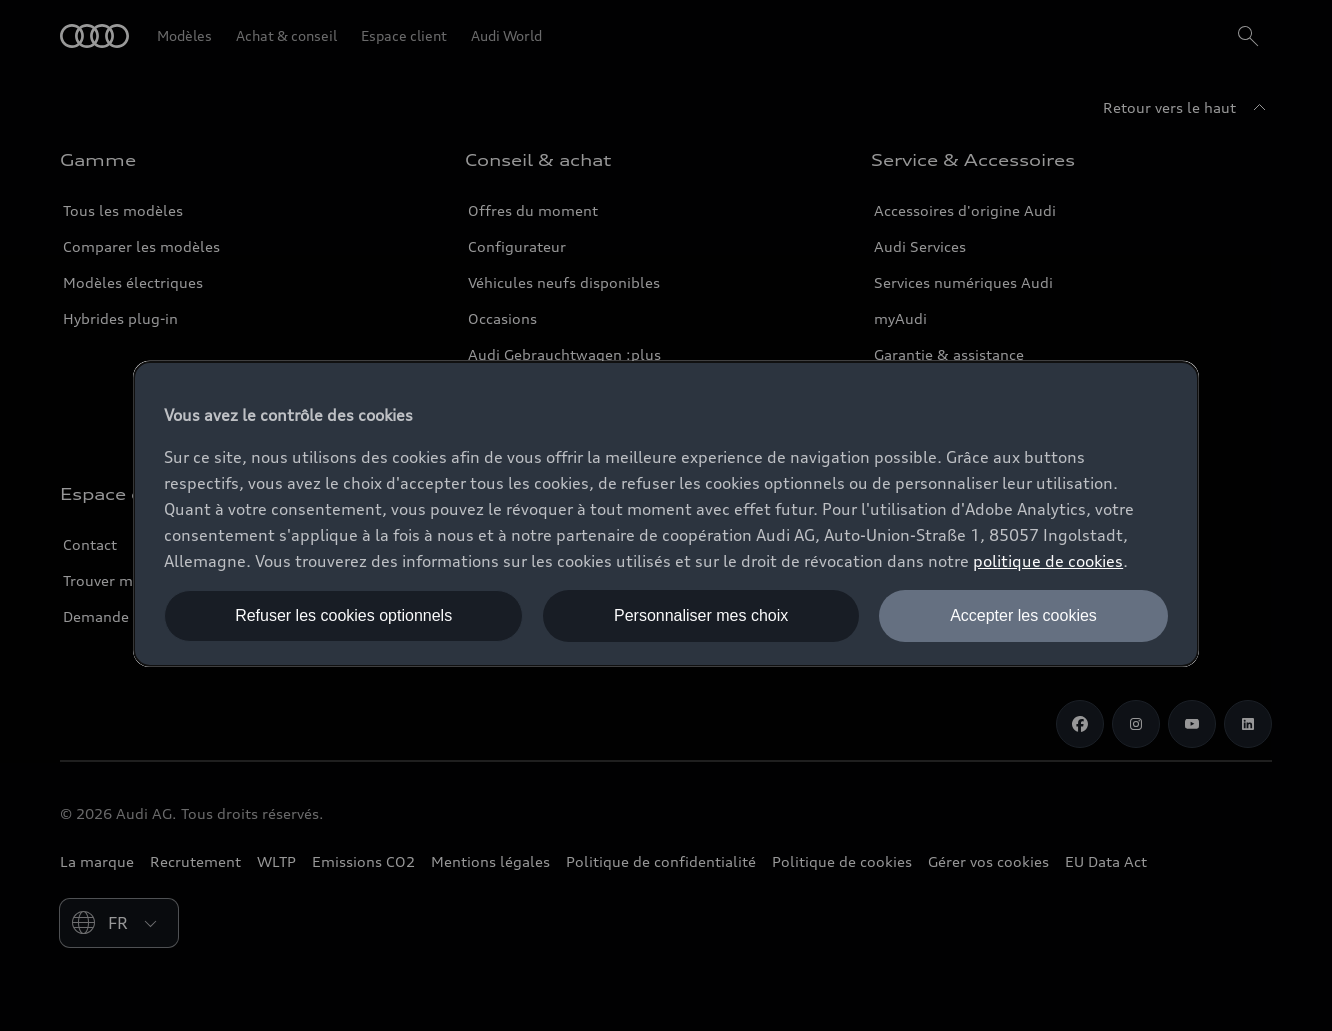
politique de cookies (1048, 561)
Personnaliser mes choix (701, 615)
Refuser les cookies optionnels (343, 615)
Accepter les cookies (1023, 615)
